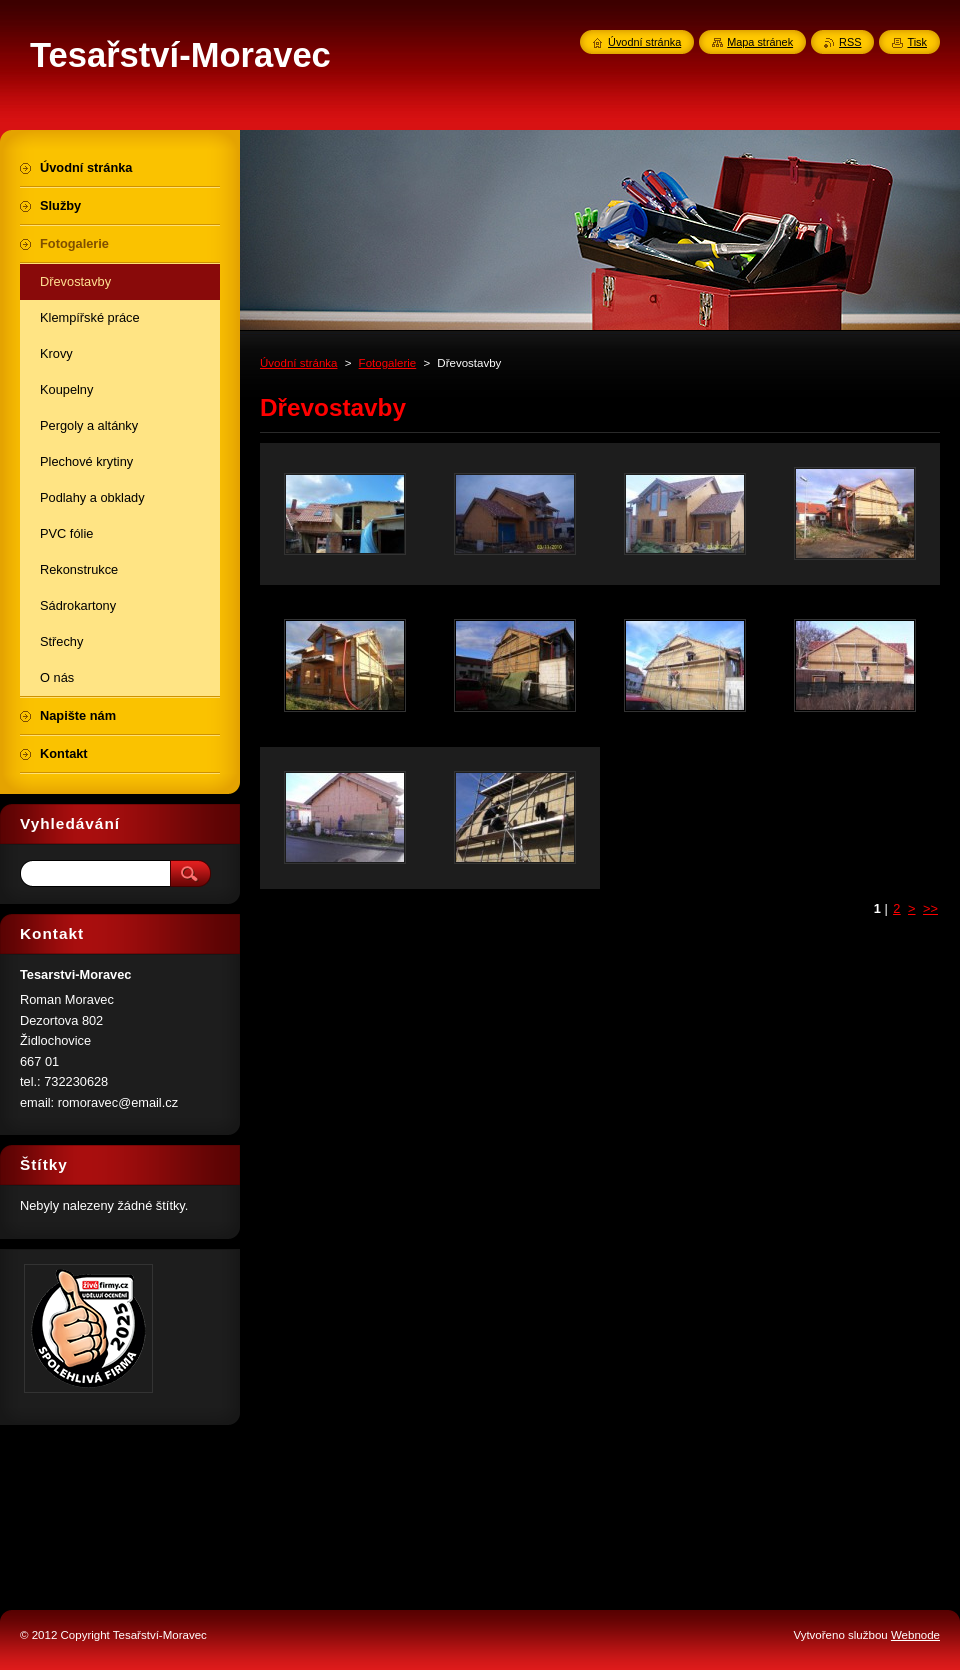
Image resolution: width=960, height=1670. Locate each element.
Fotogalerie (388, 363)
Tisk (917, 42)
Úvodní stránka (298, 363)
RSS (850, 42)
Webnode (915, 1635)
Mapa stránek (760, 42)
